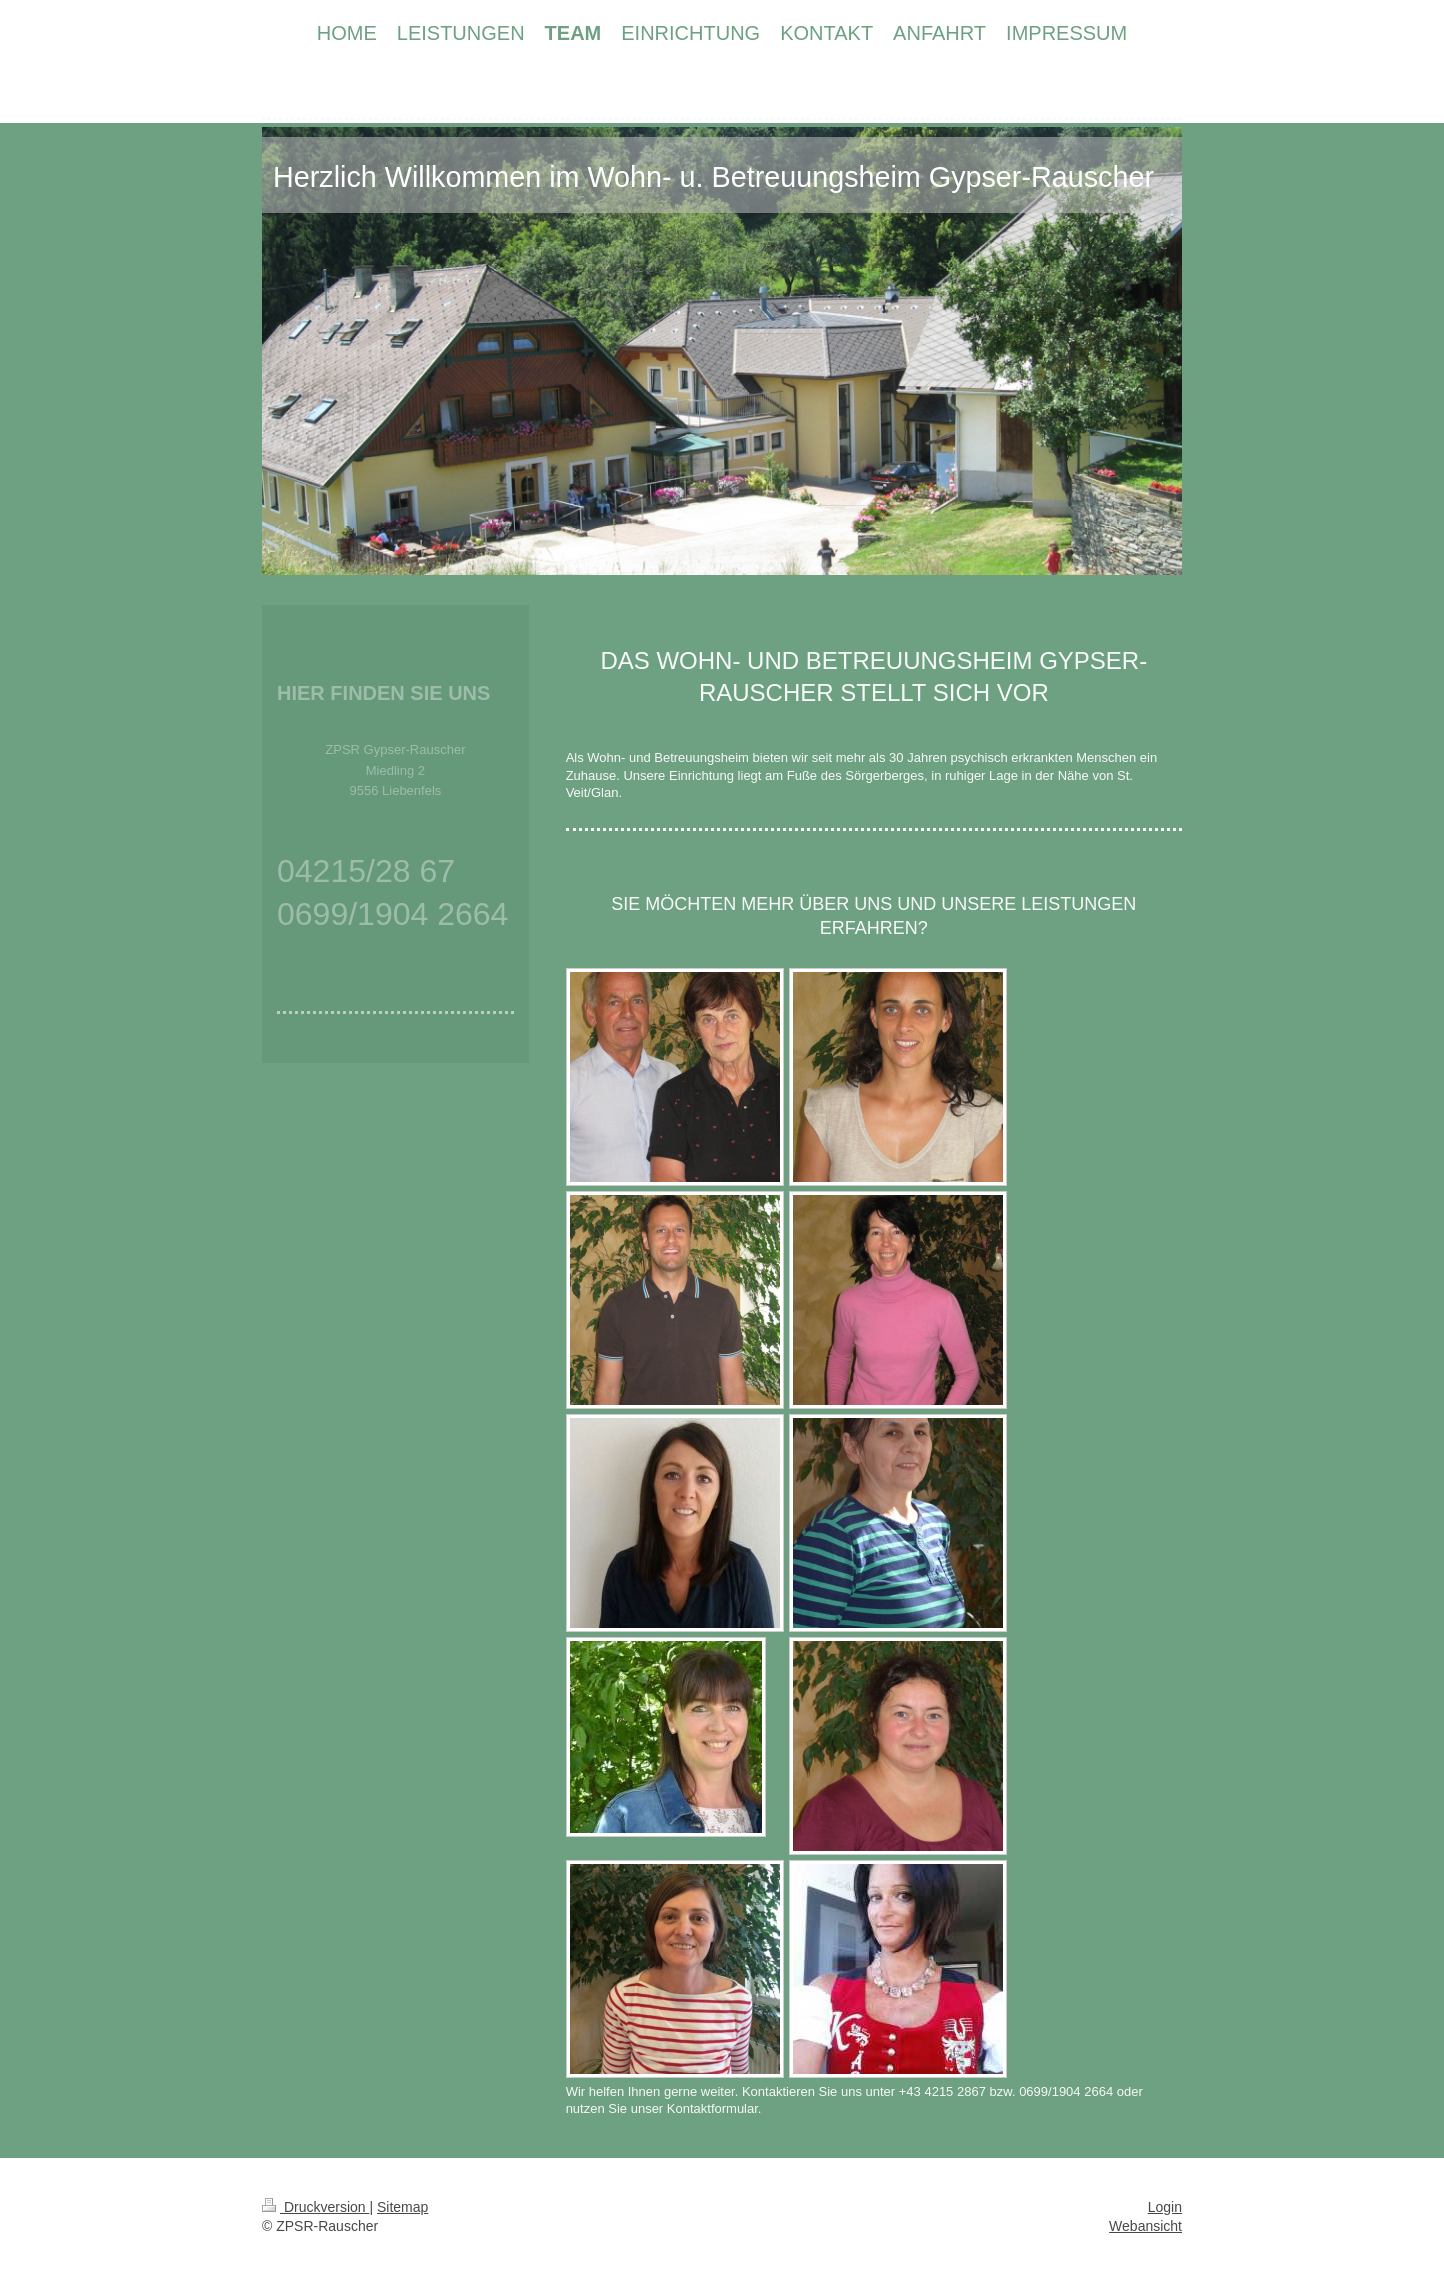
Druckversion (315, 2207)
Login (1165, 2207)
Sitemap (402, 2207)
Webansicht (1145, 2226)
